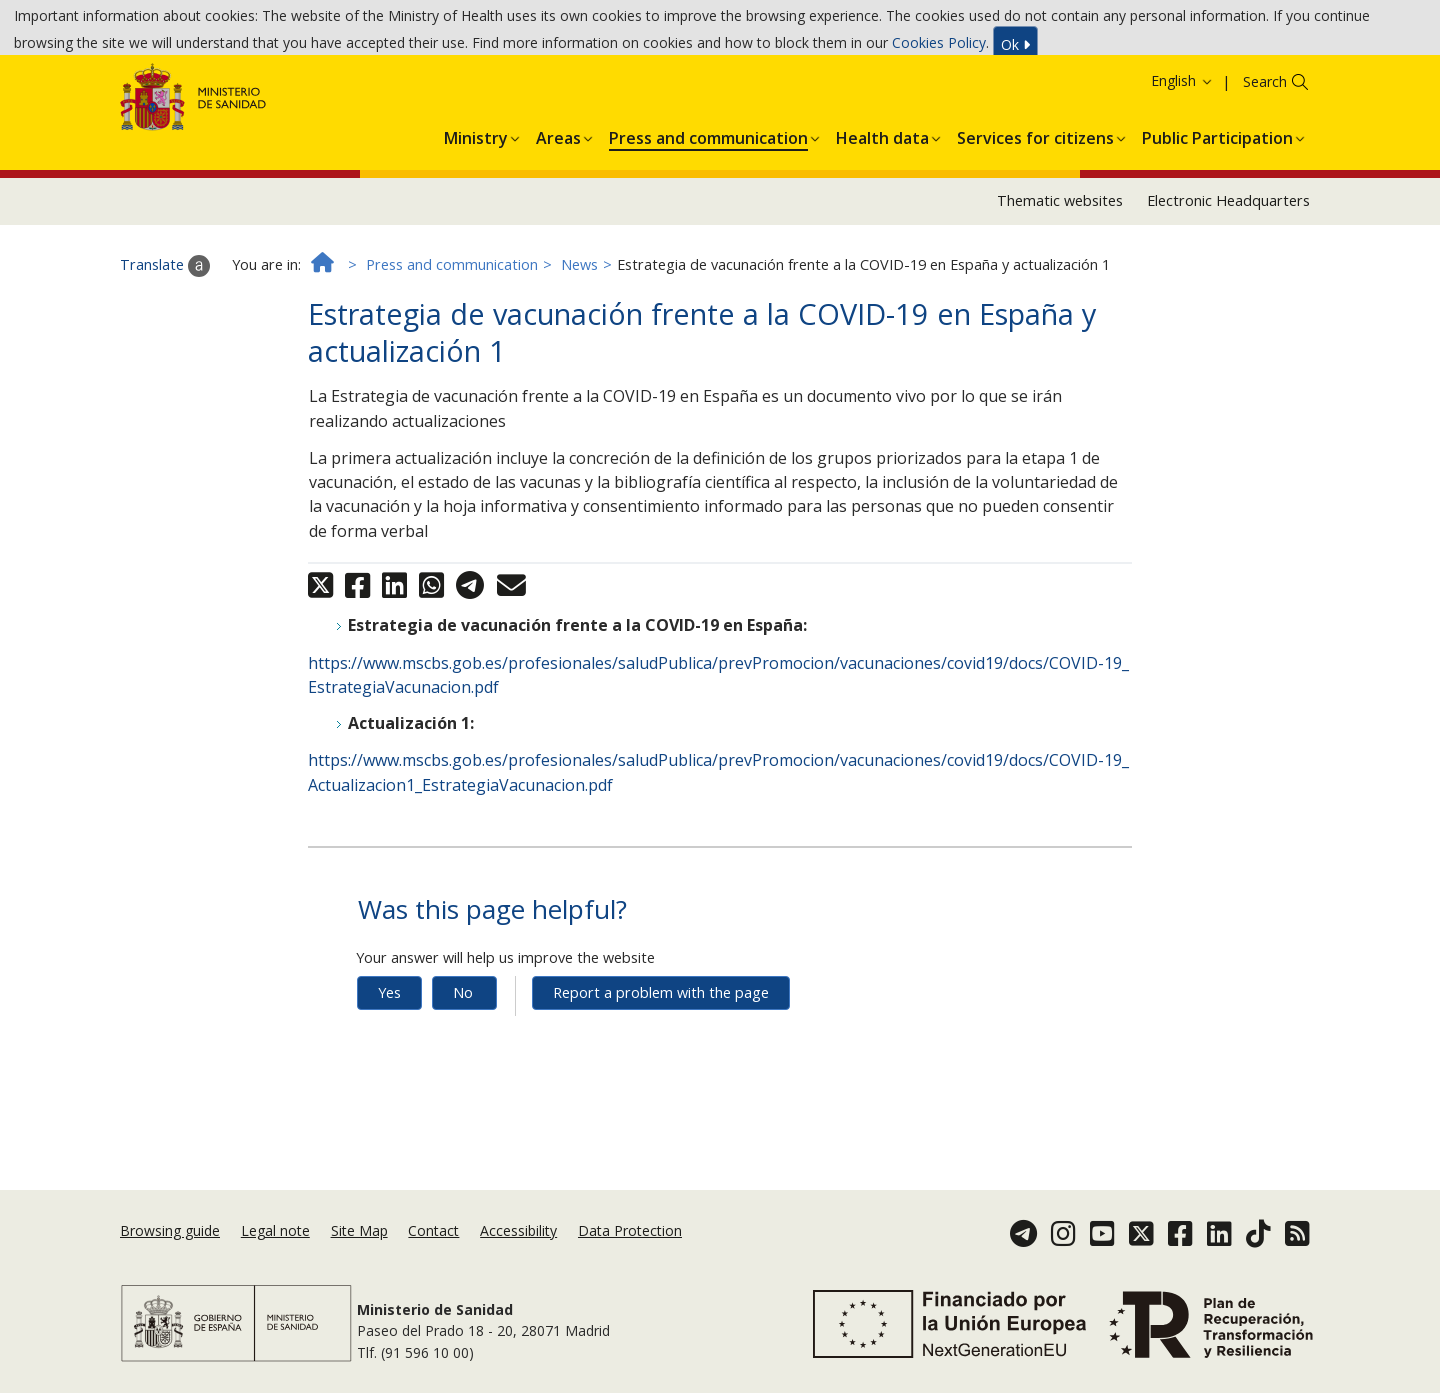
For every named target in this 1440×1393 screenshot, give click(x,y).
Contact (433, 1255)
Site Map (359, 1255)
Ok (1015, 49)
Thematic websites (1060, 267)
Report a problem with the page (661, 1059)
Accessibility (518, 1255)
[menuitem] (476, 201)
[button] (476, 201)
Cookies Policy (939, 48)
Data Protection (630, 1255)
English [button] (1182, 147)
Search (1265, 148)
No (463, 1059)
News (579, 331)
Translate (165, 332)
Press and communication (452, 331)
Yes (389, 1059)
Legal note (275, 1255)
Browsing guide (170, 1255)
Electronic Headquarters (1228, 267)
